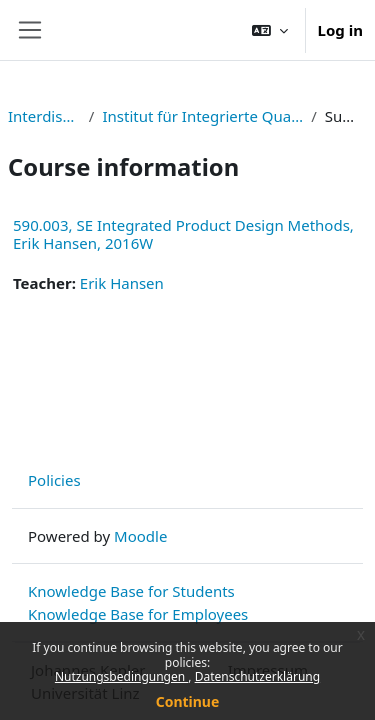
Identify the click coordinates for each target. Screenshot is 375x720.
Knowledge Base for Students (131, 591)
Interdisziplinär (44, 116)
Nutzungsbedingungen (121, 676)
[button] (270, 30)
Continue (188, 701)
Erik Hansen (122, 283)
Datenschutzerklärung (257, 676)
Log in (340, 30)
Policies (54, 480)
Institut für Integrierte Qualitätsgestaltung (202, 116)
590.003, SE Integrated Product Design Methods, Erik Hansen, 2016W (183, 234)
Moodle (140, 536)
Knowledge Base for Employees (138, 614)
